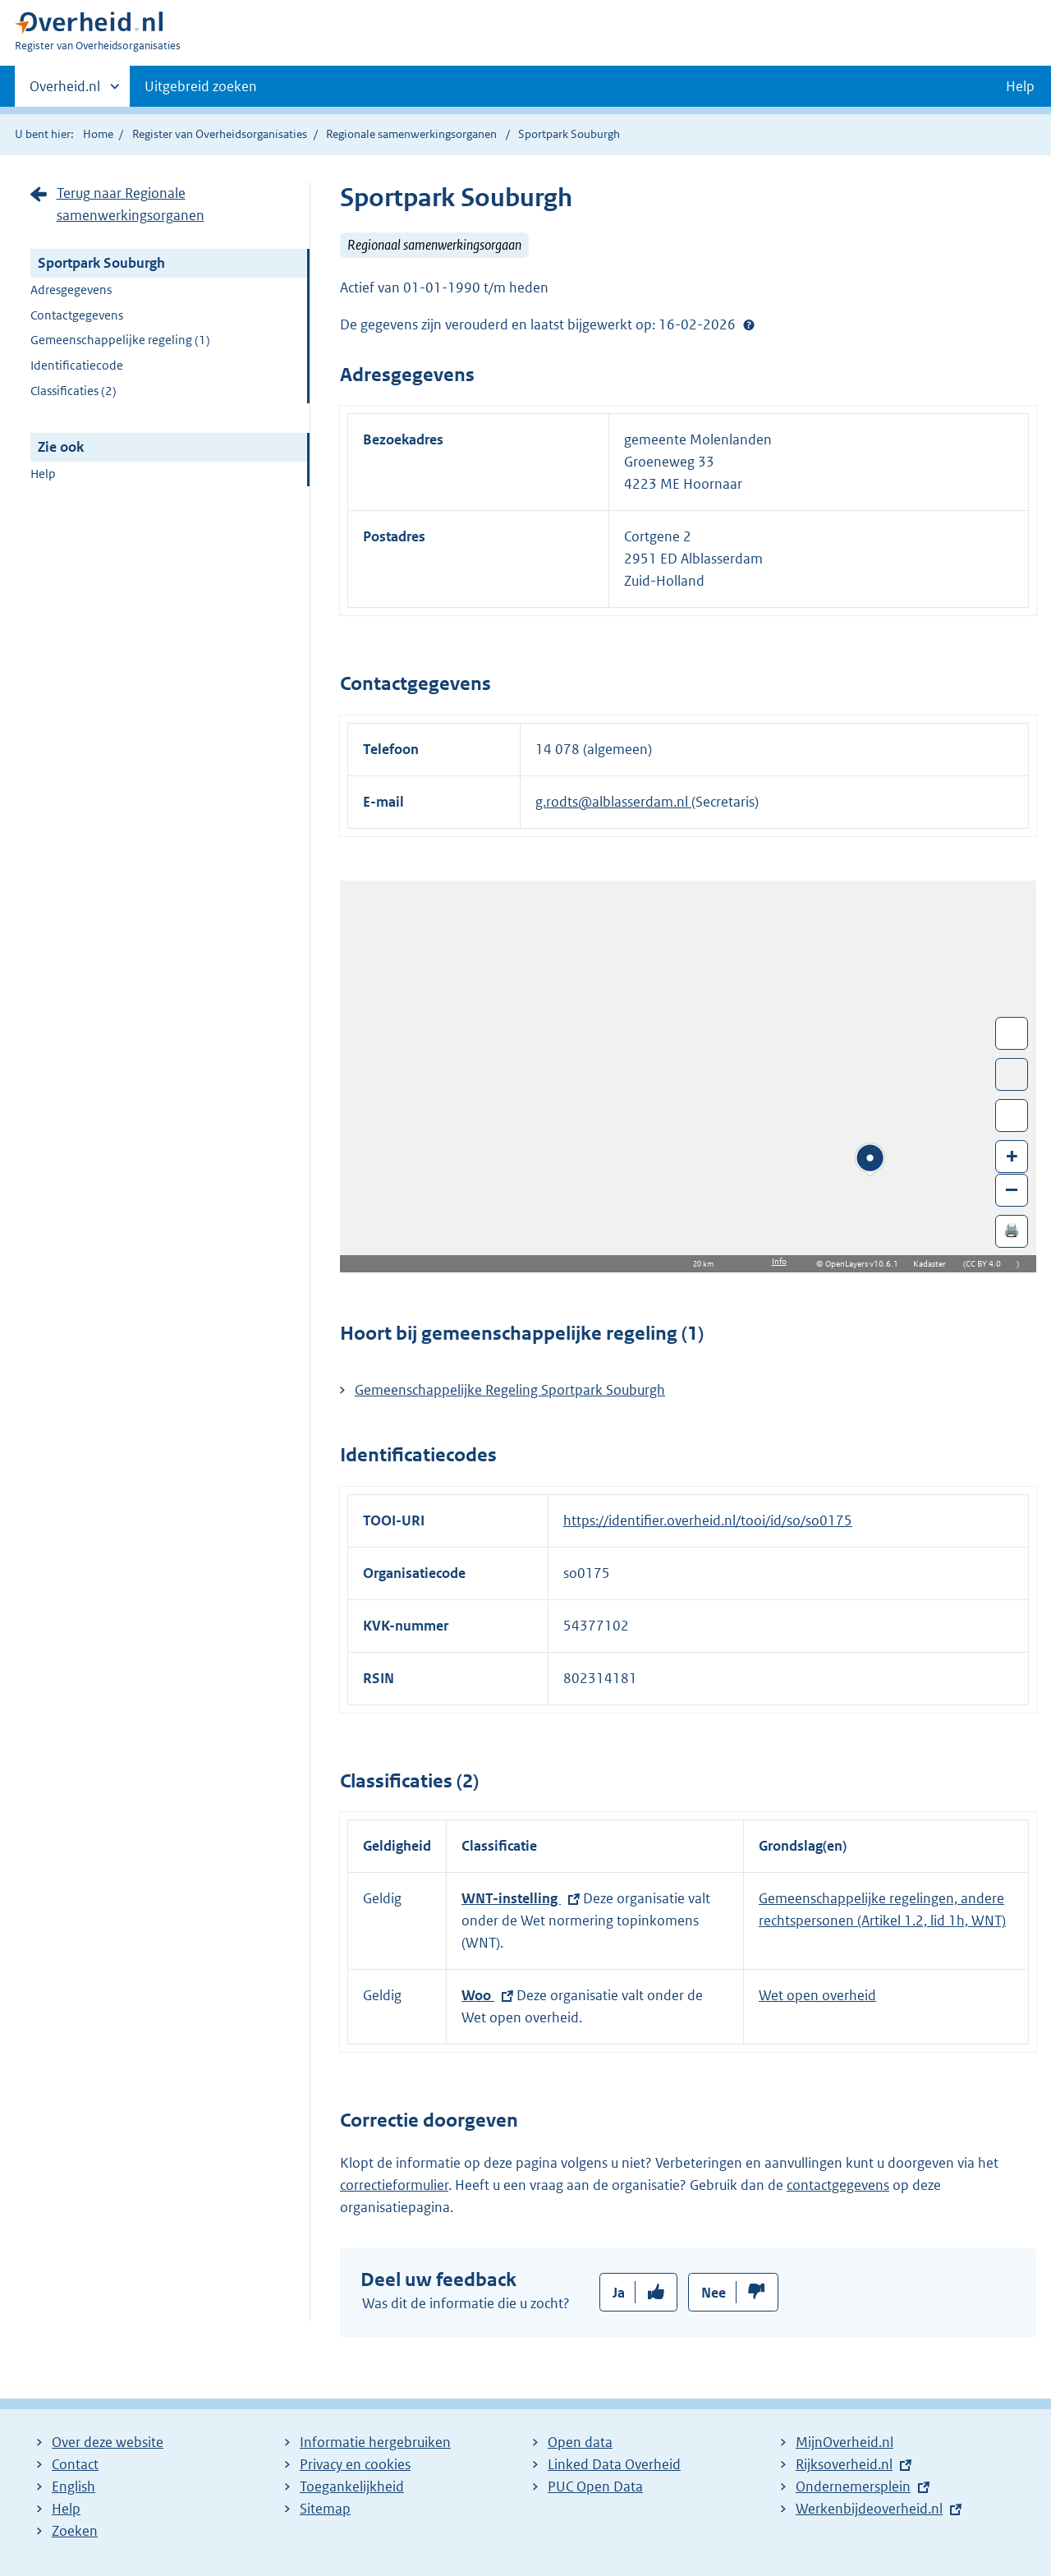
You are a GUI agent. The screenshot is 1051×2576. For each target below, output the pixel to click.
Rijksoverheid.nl (844, 2464)
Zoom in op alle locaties (1012, 1116)
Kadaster (933, 1264)
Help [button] (1020, 86)
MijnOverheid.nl (844, 2442)
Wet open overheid (817, 1995)
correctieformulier (394, 2185)
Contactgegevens (76, 315)
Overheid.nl (65, 91)
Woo (477, 1995)
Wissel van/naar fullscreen (1012, 1033)
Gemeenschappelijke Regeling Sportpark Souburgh (510, 1390)
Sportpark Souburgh (101, 263)
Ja (619, 2293)
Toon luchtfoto (1012, 1074)
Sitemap (325, 2509)
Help (43, 473)
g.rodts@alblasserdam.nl (613, 802)
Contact (75, 2464)
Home (98, 133)
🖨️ (1011, 1230)
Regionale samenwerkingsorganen (411, 133)
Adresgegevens (71, 289)
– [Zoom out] (1011, 1189)
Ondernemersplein (853, 2486)
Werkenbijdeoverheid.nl (869, 2509)
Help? (748, 324)
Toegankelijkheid (352, 2486)
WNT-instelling (511, 1898)
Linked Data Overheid (614, 2464)
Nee (713, 2293)
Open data (580, 2442)
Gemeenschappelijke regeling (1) (120, 339)
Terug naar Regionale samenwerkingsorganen (130, 204)
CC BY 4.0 (987, 1264)
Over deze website (107, 2442)
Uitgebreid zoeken (201, 86)
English (73, 2486)
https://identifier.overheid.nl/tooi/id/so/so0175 (707, 1520)
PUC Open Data (595, 2486)
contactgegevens (838, 2185)
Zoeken (75, 2531)
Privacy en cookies (355, 2464)
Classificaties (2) (73, 390)
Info (779, 1261)
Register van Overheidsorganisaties (219, 133)
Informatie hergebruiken (375, 2442)
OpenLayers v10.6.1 (865, 1264)
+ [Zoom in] (1012, 1155)
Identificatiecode (76, 365)
